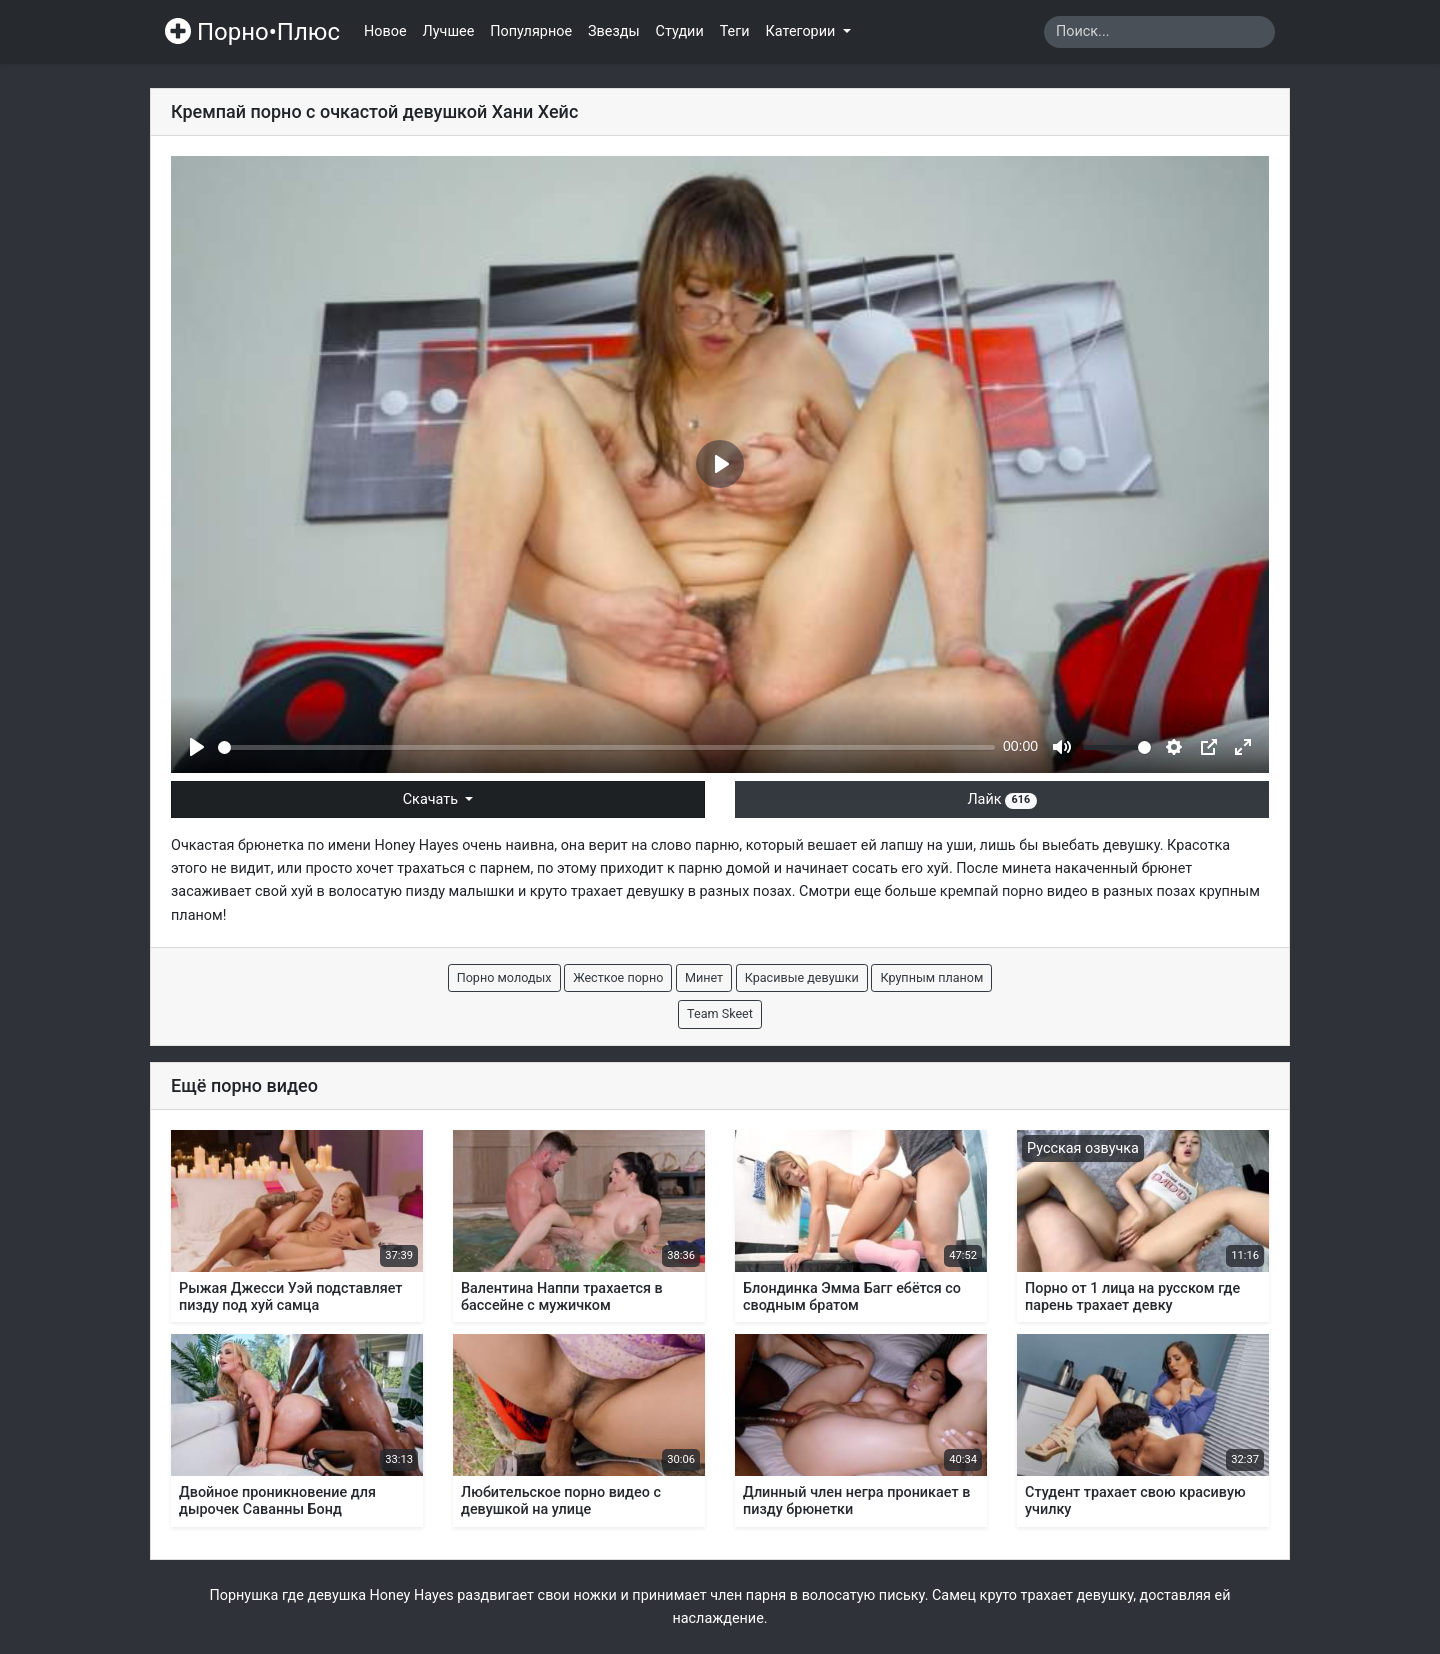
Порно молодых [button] (504, 977)
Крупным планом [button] (931, 977)
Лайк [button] (1001, 799)
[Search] (1159, 32)
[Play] (197, 747)
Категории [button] (802, 31)
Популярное (531, 31)
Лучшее (449, 31)
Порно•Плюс (252, 32)
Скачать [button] (432, 799)
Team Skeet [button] (720, 1013)
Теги (735, 31)
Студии (680, 31)
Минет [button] (704, 977)
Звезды (614, 31)
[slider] (606, 747)
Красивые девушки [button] (802, 977)
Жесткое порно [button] (618, 977)
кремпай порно (991, 891)
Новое (385, 31)
